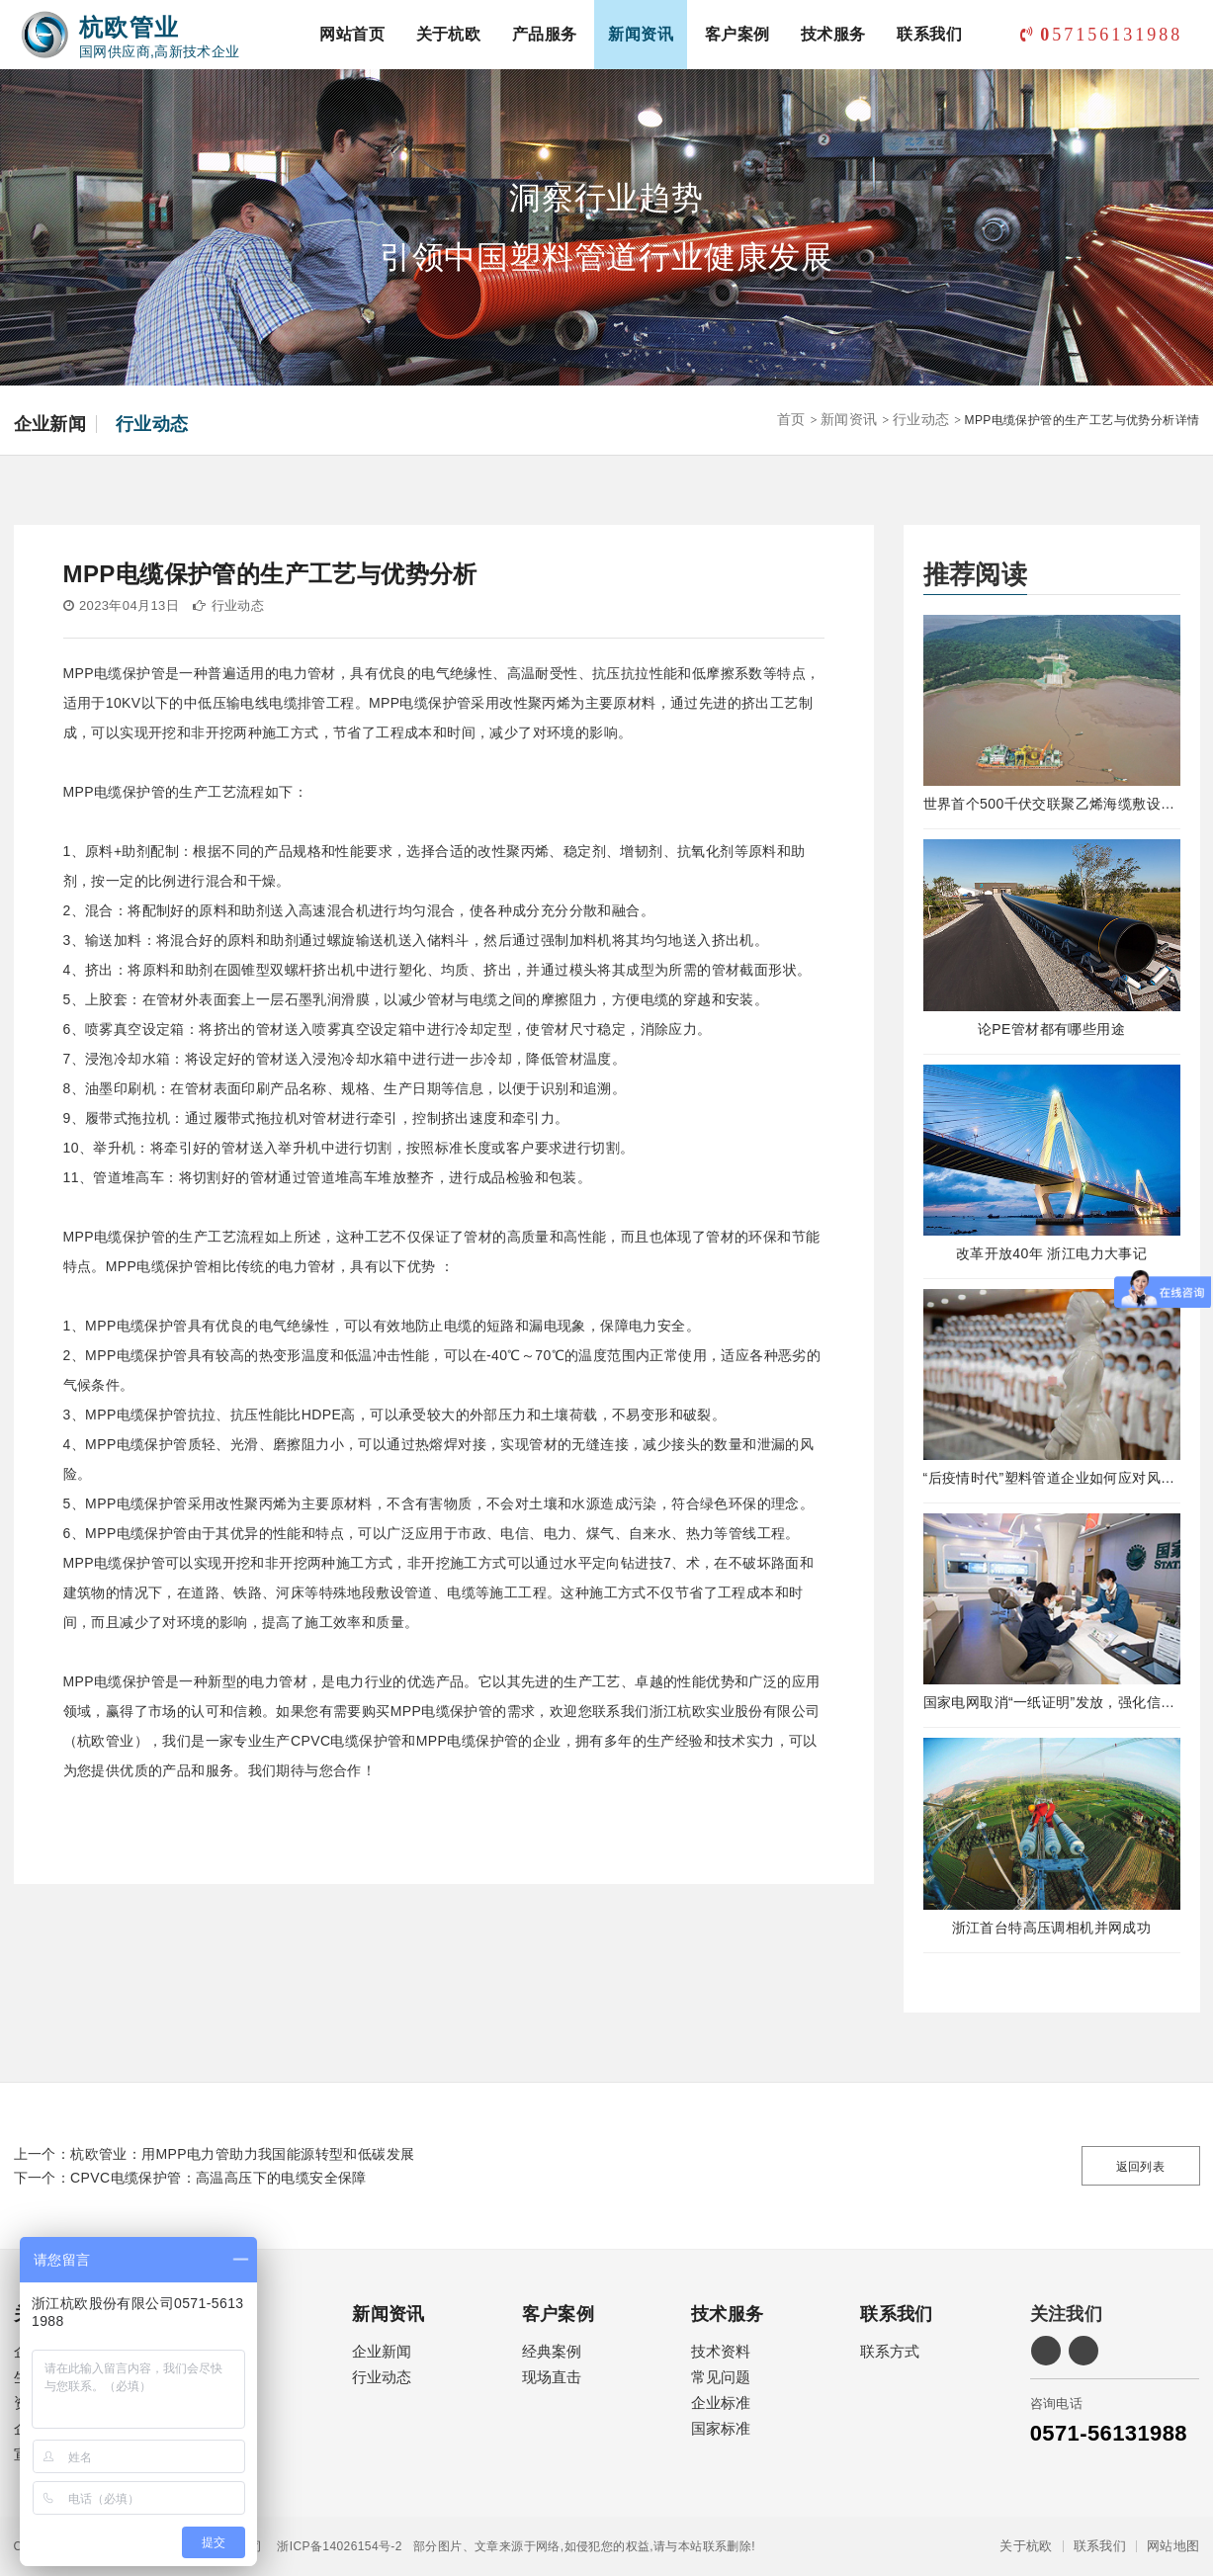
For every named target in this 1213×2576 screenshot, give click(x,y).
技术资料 (720, 2351)
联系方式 (889, 2351)
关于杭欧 (448, 34)
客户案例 (737, 34)
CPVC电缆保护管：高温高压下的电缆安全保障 (218, 2178)
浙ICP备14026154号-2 (331, 2546)
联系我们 (929, 34)
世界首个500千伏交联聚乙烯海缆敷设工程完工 (1051, 804)
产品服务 (544, 34)
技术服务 (833, 34)
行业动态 (152, 424)
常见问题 (720, 2376)
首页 (791, 419)
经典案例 (551, 2351)
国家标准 (720, 2428)
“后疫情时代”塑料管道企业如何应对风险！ (1051, 1478)
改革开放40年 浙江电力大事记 (1051, 1253)
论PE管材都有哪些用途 (1051, 1029)
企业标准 (720, 2402)
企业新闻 (50, 424)
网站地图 (1173, 2546)
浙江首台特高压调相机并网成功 (1052, 1927)
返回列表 (1141, 2167)
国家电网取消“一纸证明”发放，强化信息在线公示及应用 (1051, 1702)
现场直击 (551, 2376)
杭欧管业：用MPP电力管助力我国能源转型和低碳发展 (242, 2154)
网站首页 (352, 34)
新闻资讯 (640, 34)
